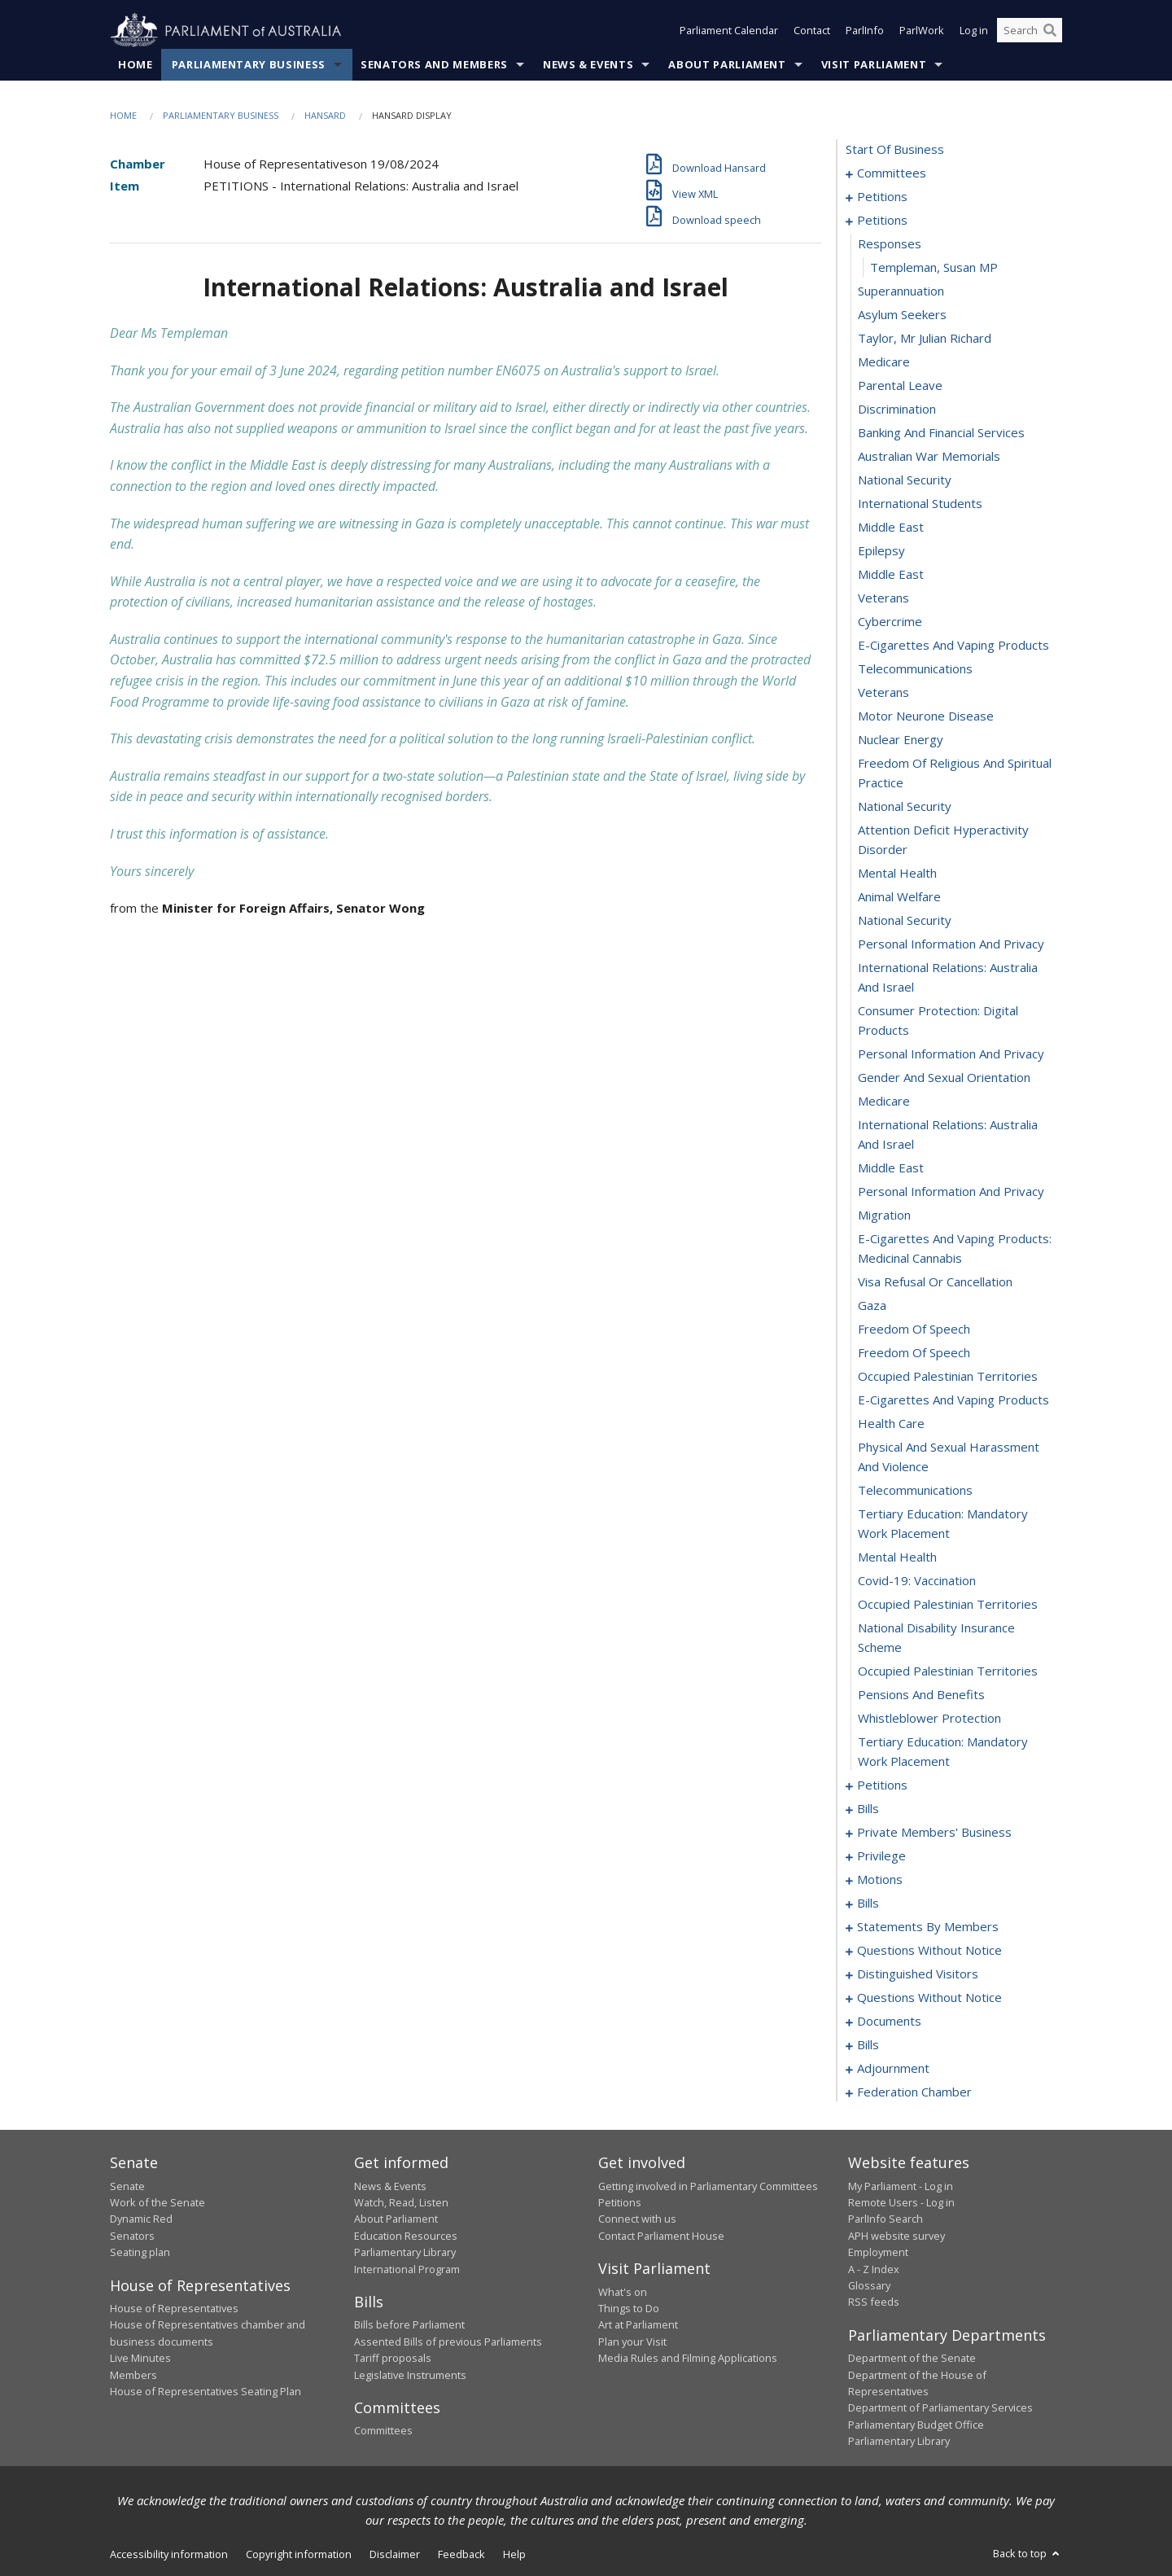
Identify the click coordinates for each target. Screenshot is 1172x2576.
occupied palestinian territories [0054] (948, 1377)
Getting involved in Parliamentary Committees (708, 2186)
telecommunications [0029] (915, 669)
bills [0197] (868, 2045)
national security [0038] (904, 921)
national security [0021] (904, 480)
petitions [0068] (882, 1785)
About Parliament (726, 64)
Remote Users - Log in (901, 2202)
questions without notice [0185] (929, 1998)
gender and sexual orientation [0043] (944, 1078)
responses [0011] (889, 244)
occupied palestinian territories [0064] (948, 1671)
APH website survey (896, 2235)
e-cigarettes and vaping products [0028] (953, 645)
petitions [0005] (882, 197)
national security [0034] (904, 807)
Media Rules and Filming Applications (687, 2358)
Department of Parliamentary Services (940, 2408)
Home (135, 64)
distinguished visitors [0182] (917, 1974)
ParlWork (921, 31)
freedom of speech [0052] (914, 1329)
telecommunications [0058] (915, 1491)
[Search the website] (1029, 31)
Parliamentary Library (405, 2252)
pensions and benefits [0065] (921, 1695)
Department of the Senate (912, 2358)
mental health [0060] (897, 1557)
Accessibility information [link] (169, 2554)
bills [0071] (868, 1809)
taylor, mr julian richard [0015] (924, 339)
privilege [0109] (881, 1856)
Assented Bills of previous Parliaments (448, 2341)
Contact (812, 31)
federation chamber (914, 2092)
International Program (407, 2269)
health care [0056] (891, 1424)
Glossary (869, 2285)
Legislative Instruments (410, 2375)
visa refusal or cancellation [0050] (935, 1282)
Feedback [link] (461, 2554)
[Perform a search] (1050, 31)
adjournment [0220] (893, 2069)
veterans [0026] (883, 598)
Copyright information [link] (299, 2554)
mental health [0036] (897, 873)
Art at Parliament (638, 2325)
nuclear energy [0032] (900, 740)
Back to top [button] (1027, 2553)
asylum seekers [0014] (902, 315)
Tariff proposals (392, 2358)
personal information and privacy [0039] (951, 944)
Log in (974, 31)
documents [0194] (889, 2021)
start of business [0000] (895, 150)
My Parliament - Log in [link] (900, 2186)
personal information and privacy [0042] (951, 1054)
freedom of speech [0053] (914, 1353)
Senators (132, 2235)
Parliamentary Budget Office (916, 2424)
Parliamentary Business (249, 64)
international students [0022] (920, 504)
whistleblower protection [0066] (929, 1719)
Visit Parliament (873, 64)
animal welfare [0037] (899, 897)
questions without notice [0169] (929, 1951)
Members (133, 2375)
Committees (383, 2431)
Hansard (325, 115)
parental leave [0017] (900, 386)
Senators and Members (434, 64)
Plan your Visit (632, 2341)
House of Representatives (174, 2308)
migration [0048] (884, 1215)
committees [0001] (891, 173)
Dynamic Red (141, 2219)
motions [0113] (880, 1880)
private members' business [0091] (934, 1833)
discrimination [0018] (897, 409)
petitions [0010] (882, 220)
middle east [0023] (891, 527)
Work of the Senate (157, 2202)
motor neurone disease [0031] (926, 716)
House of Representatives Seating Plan (205, 2391)
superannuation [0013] (901, 291)
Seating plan (140, 2252)
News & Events (588, 64)
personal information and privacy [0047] (951, 1192)
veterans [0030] (883, 693)
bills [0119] (868, 1903)
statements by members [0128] (928, 1927)
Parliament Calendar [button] (729, 31)
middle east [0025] (891, 575)
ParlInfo (865, 31)
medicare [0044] (884, 1101)
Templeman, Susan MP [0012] (934, 268)
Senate (127, 2186)
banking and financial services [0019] (941, 433)
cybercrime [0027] (890, 622)
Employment (878, 2252)
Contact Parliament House (661, 2235)
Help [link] (514, 2554)
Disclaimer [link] (395, 2554)
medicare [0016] (884, 362)
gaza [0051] (872, 1306)
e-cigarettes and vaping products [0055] (953, 1400)
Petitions (619, 2202)
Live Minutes (140, 2358)
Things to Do (628, 2308)
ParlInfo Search (885, 2219)
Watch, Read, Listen (401, 2202)
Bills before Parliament (409, 2325)
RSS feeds (873, 2302)
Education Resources (405, 2235)
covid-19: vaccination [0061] (917, 1581)
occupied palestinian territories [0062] (948, 1605)
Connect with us (637, 2219)
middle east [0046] (891, 1168)
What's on (622, 2292)
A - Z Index (873, 2269)
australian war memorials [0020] (929, 457)
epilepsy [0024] (881, 551)
